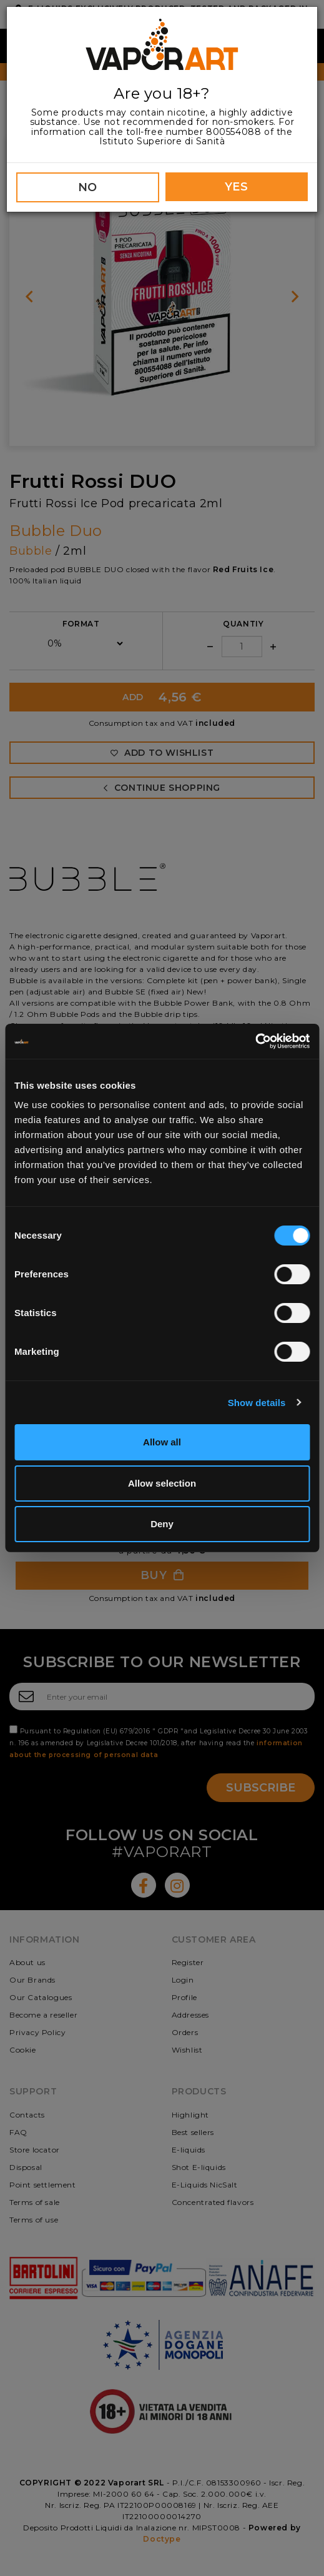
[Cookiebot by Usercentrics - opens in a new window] (255, 1041)
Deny (162, 1523)
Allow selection (162, 1483)
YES (236, 187)
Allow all (162, 1442)
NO (87, 187)
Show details (257, 1402)
